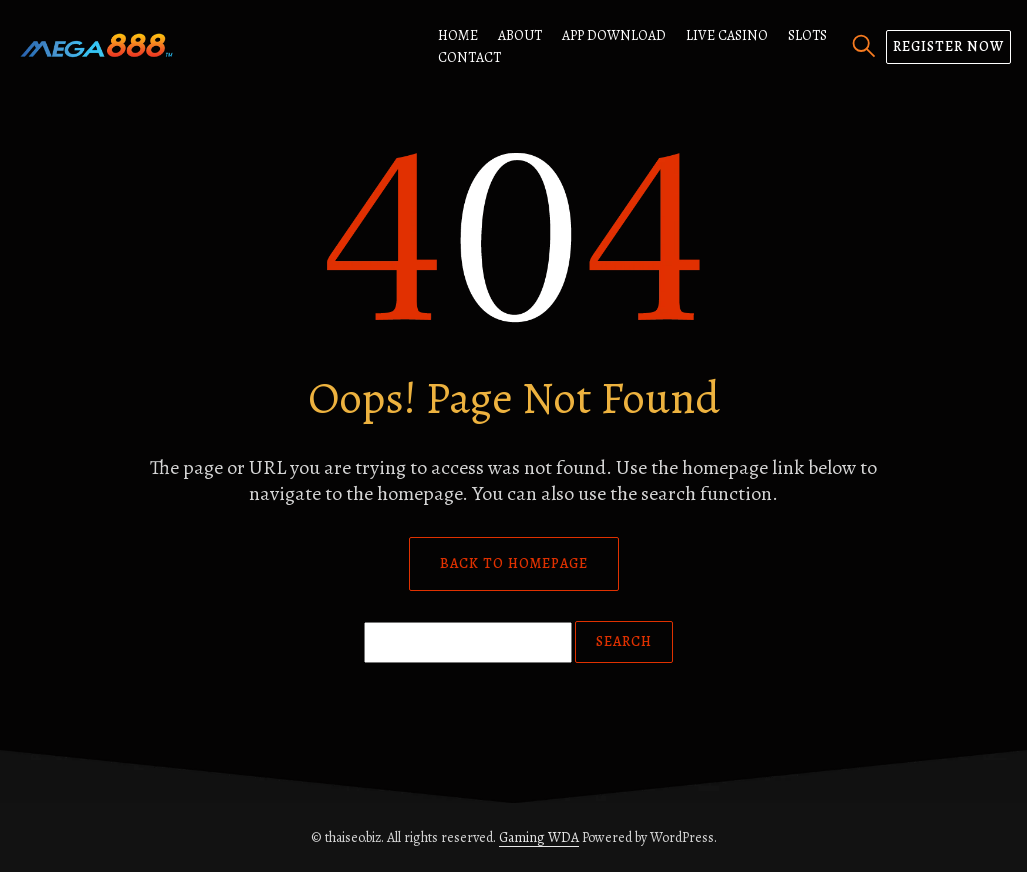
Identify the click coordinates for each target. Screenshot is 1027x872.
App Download (614, 35)
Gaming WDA (539, 837)
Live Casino (727, 35)
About (520, 35)
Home (458, 35)
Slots (807, 35)
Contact (469, 57)
